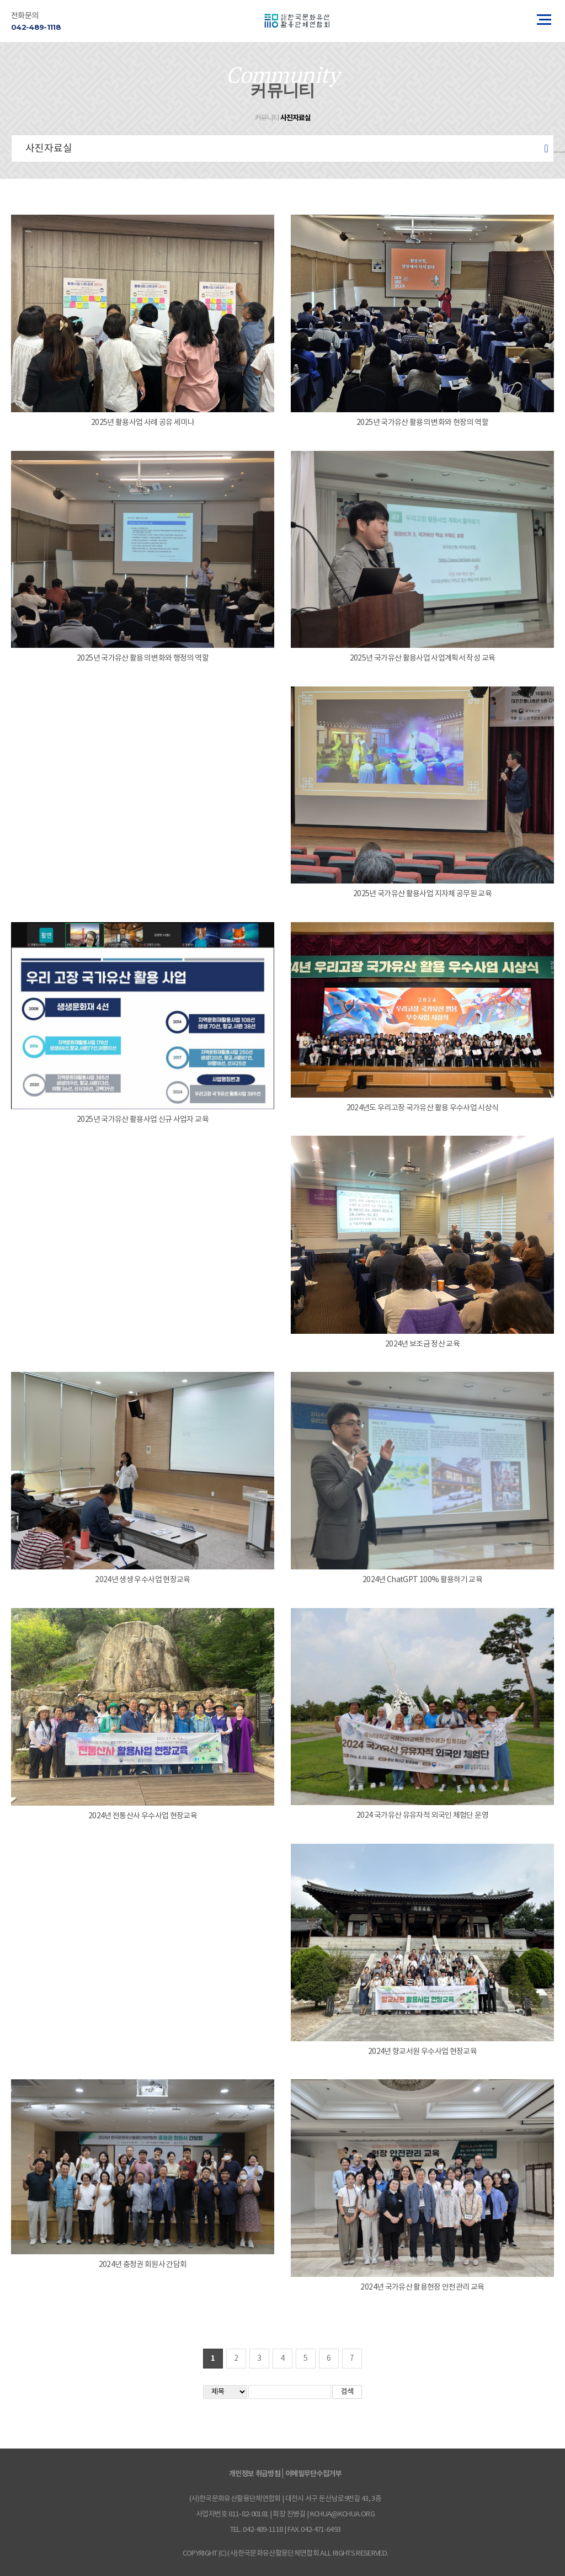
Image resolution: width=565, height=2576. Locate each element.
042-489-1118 (36, 27)
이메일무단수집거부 (313, 2473)
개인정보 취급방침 (254, 2473)
